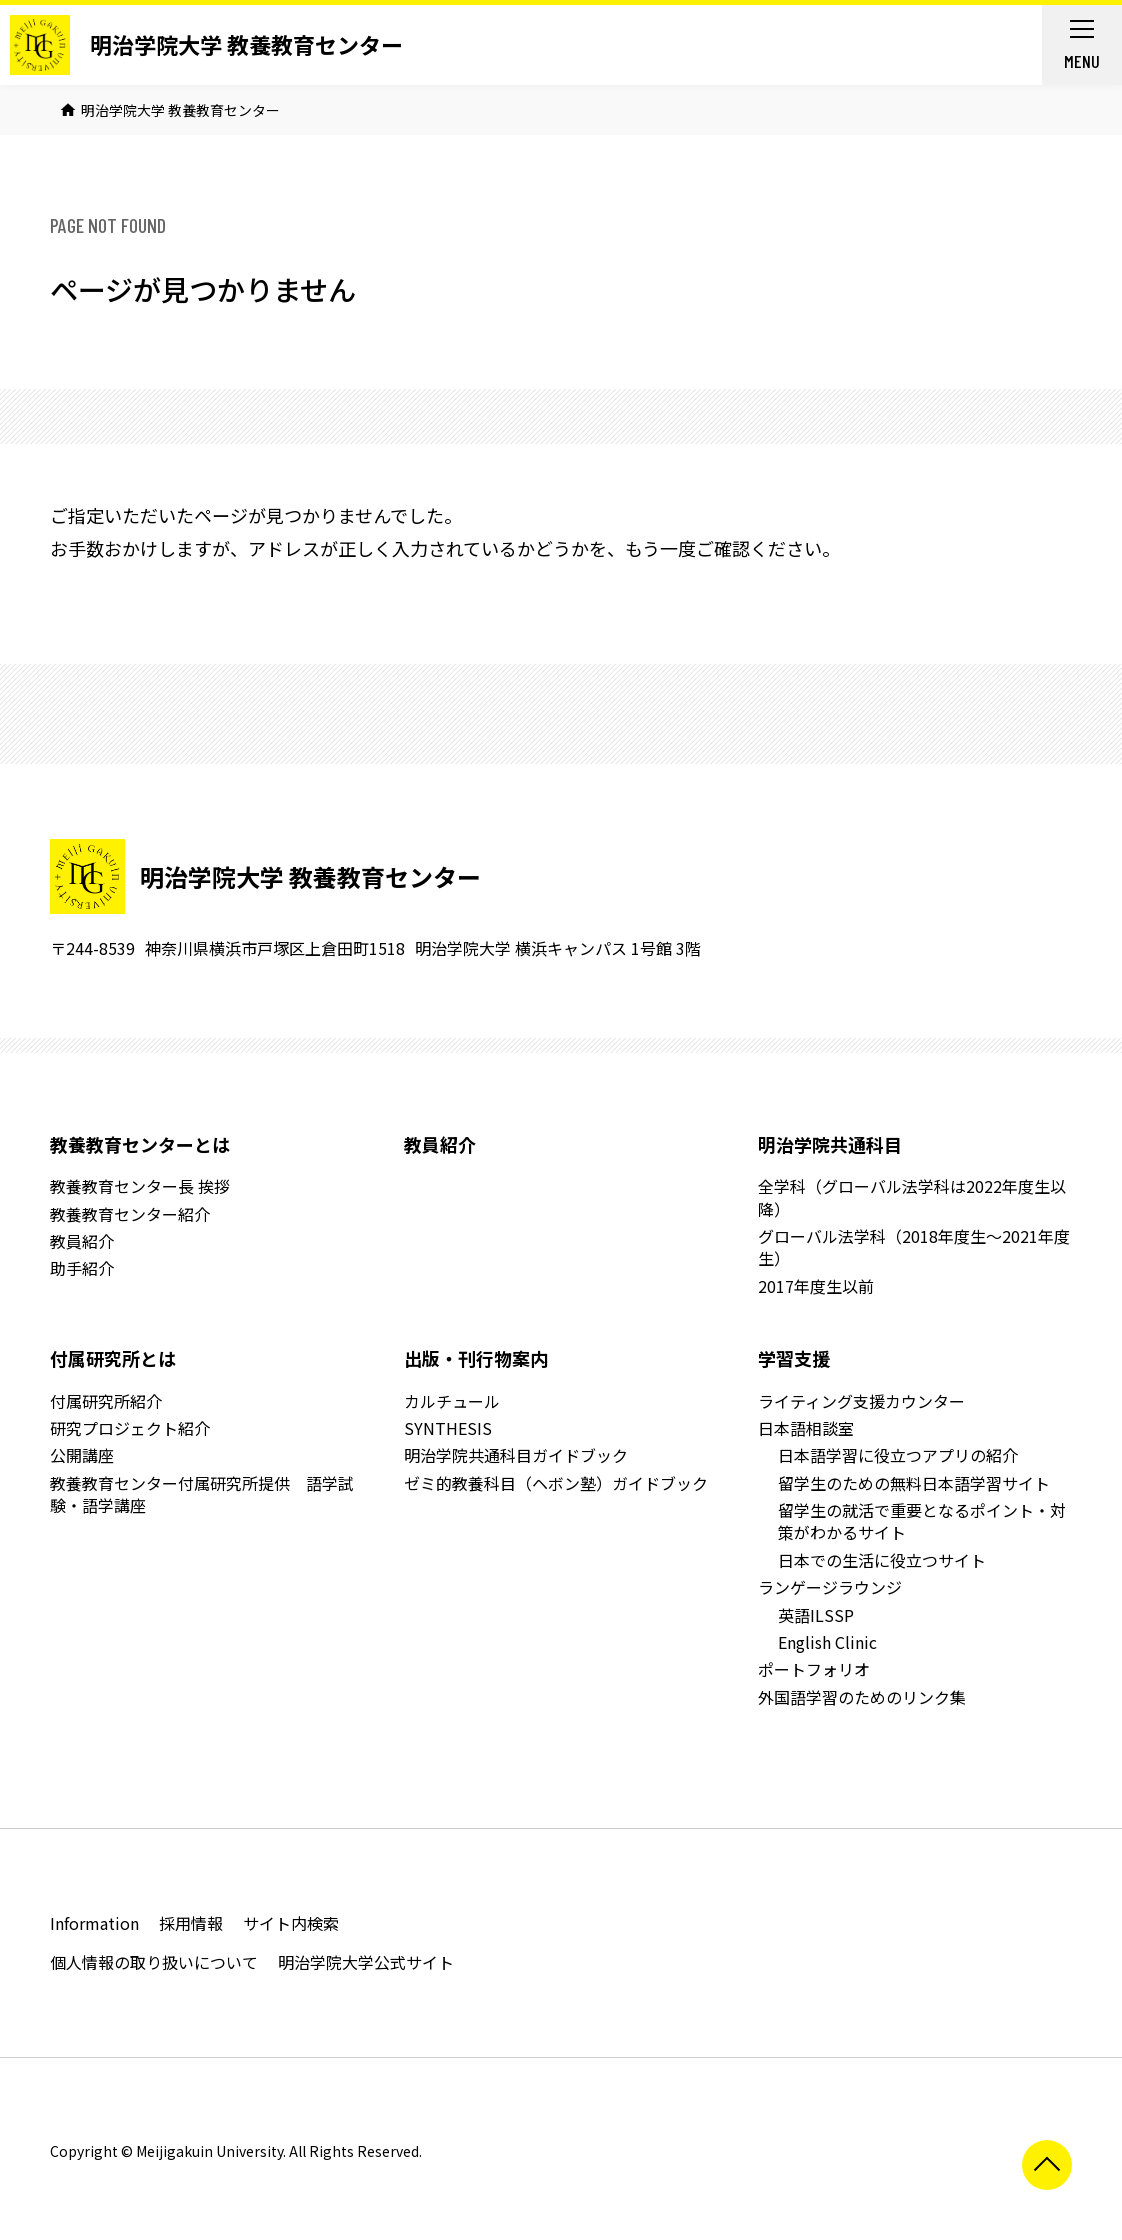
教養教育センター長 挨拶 (140, 1186)
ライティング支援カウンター (861, 1401)
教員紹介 (82, 1241)
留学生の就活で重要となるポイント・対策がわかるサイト (922, 1521)
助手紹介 (82, 1268)
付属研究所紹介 (106, 1401)
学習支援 (794, 1358)
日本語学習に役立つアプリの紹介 (898, 1455)
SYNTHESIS (448, 1428)
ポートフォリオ (814, 1669)
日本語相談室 (806, 1428)
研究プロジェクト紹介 (130, 1428)
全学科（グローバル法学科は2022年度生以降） (912, 1197)
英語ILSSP (816, 1615)
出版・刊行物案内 (476, 1358)
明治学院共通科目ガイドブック (516, 1455)
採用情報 (191, 1923)
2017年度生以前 (816, 1286)
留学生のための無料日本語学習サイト (914, 1483)
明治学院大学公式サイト (366, 1962)
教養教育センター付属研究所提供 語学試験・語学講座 (202, 1494)
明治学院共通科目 (830, 1144)
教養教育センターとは (140, 1144)
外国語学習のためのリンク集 (862, 1697)
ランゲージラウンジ (830, 1587)
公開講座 (82, 1455)
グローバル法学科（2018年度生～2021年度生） (914, 1247)
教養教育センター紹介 (130, 1214)
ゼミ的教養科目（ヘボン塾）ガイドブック (556, 1483)
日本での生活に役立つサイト (882, 1560)
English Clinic (827, 1642)
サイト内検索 (291, 1923)
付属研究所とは (113, 1358)
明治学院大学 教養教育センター (246, 44)
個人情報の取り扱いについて (154, 1962)
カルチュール (452, 1401)
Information (94, 1923)
